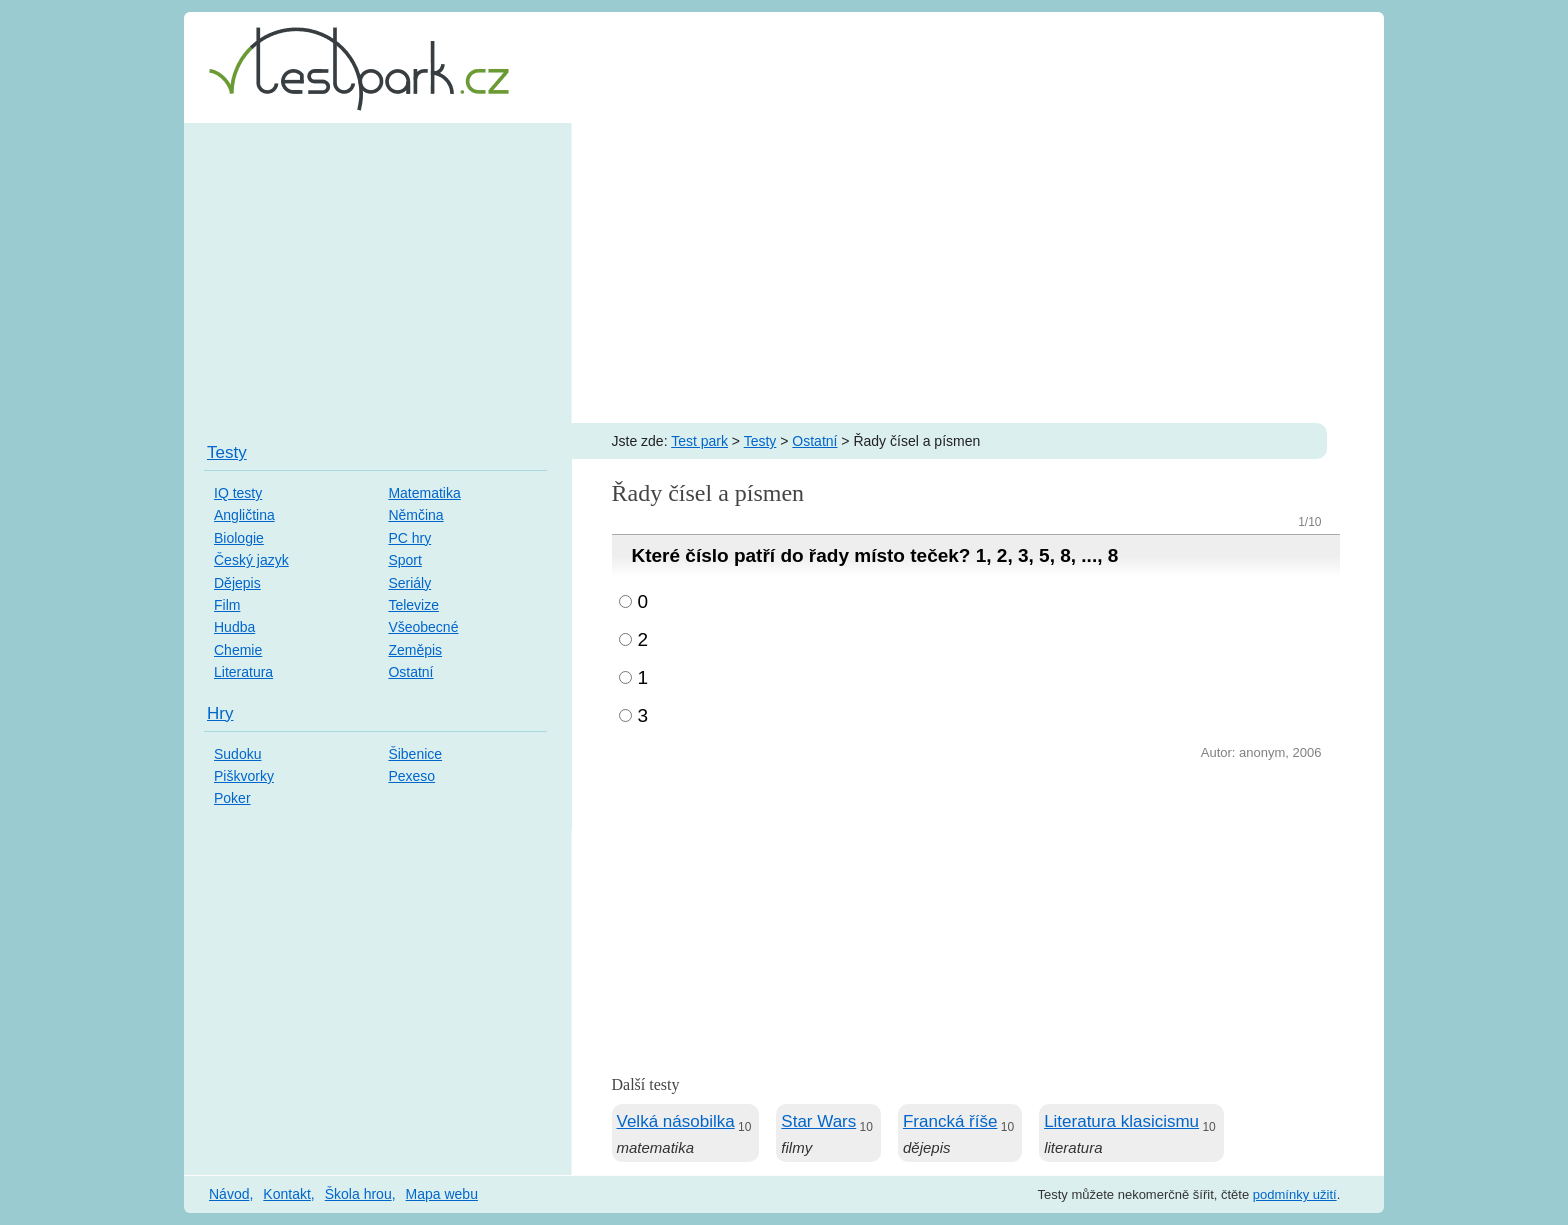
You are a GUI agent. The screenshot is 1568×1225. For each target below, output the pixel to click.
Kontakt (286, 1194)
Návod (229, 1194)
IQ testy (238, 493)
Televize (413, 605)
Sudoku (237, 754)
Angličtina (244, 515)
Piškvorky (244, 776)
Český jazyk (251, 560)
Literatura (243, 672)
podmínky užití (1295, 1194)
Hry (220, 713)
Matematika (424, 493)
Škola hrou (358, 1194)
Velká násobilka (676, 1121)
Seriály (409, 583)
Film (227, 605)
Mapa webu (442, 1194)
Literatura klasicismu (1121, 1121)
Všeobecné (423, 627)
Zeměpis (415, 650)
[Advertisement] (784, 273)
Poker (232, 798)
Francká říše (950, 1121)
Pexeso (411, 776)
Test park (699, 441)
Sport (404, 560)
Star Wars (818, 1121)
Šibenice (415, 754)
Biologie (239, 538)
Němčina (415, 515)
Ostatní (814, 441)
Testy (760, 441)
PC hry (409, 538)
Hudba (234, 627)
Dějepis (237, 583)
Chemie (238, 650)
